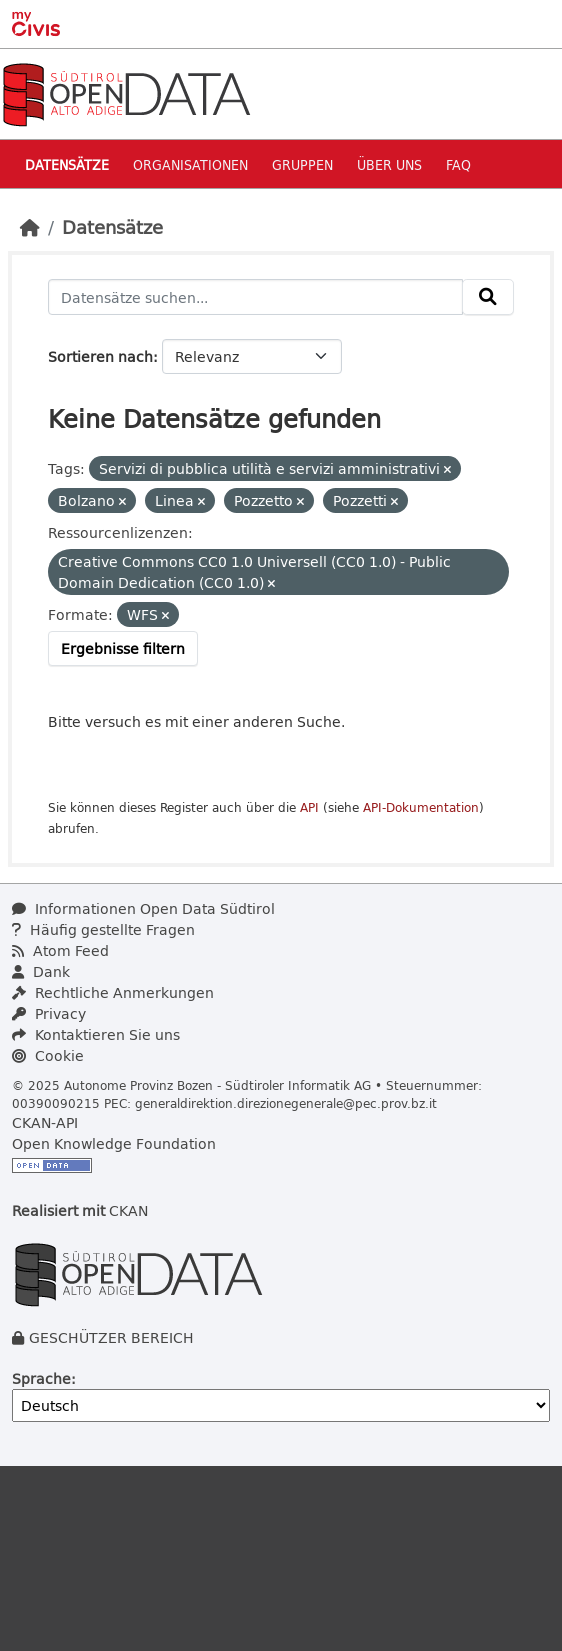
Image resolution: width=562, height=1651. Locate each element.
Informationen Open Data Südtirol (143, 908)
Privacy (49, 1013)
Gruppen (302, 164)
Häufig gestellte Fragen (103, 929)
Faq (458, 164)
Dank (41, 971)
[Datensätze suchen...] (255, 297)
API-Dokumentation (421, 807)
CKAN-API (45, 1122)
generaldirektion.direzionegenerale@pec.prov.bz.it (286, 1103)
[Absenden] (488, 297)
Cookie (48, 1055)
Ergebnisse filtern (123, 648)
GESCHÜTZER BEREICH (111, 1337)
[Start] (30, 227)
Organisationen (190, 164)
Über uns (389, 164)
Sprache (41, 1378)
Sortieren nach (100, 356)
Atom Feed (60, 950)
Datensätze (67, 164)
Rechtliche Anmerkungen (113, 992)
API (309, 807)
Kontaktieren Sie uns (96, 1034)
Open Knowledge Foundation (114, 1143)
